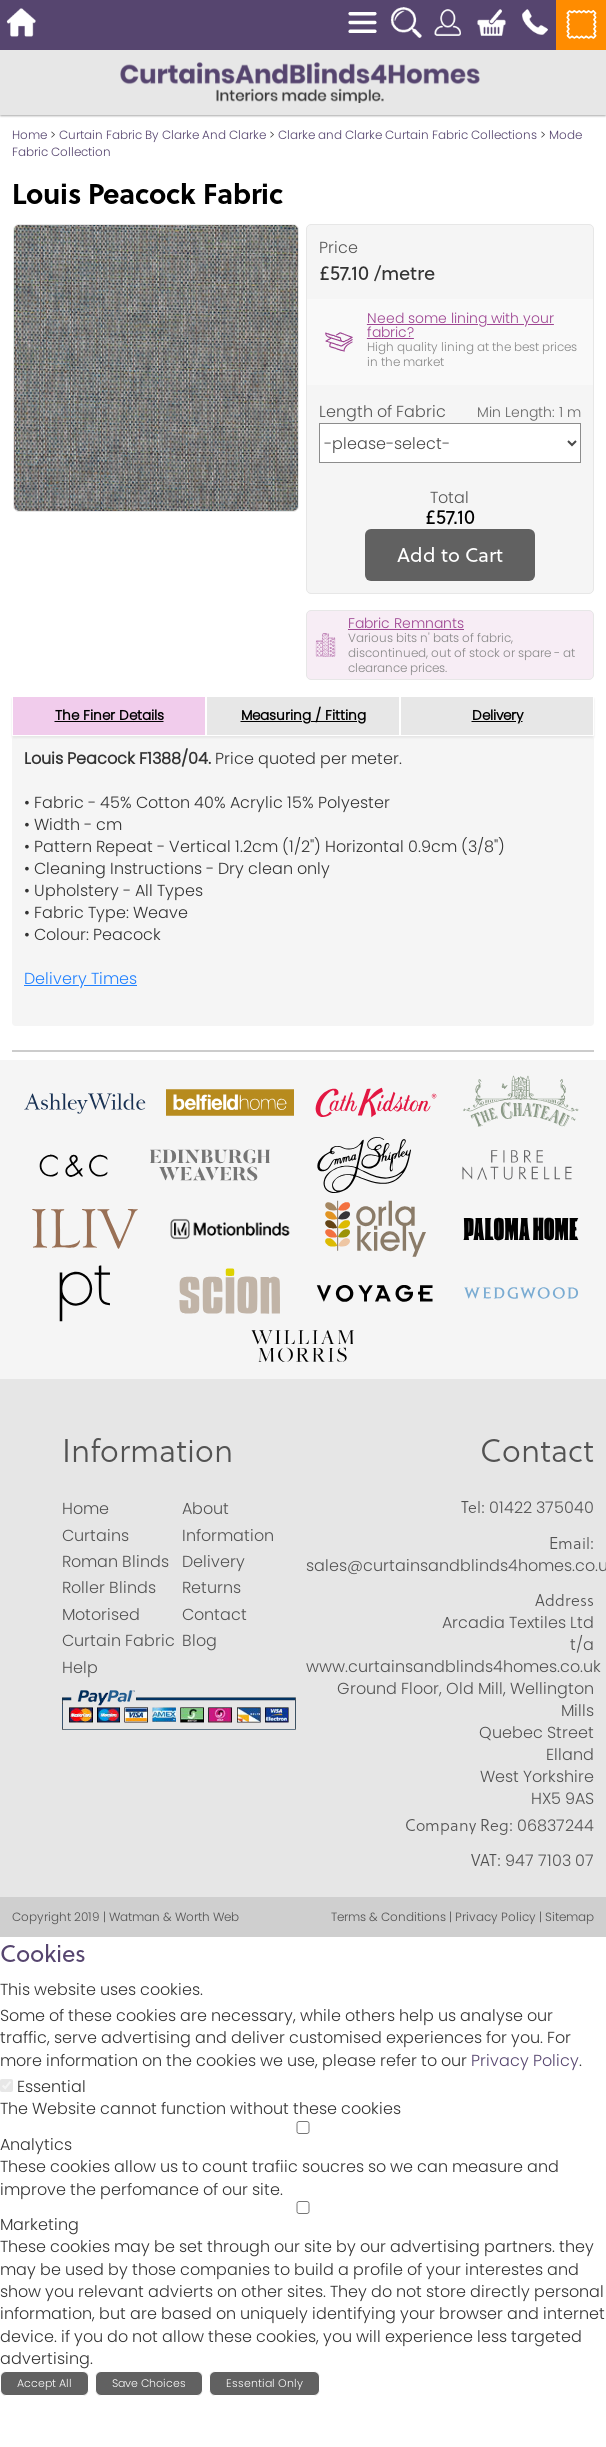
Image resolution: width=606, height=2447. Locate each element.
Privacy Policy (525, 2060)
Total (449, 498)
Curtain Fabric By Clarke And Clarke (162, 134)
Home (29, 134)
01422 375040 (541, 1508)
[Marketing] (303, 2207)
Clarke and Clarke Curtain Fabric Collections (407, 134)
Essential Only (264, 2383)
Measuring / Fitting (303, 716)
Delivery (497, 716)
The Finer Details (109, 716)
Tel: (473, 1508)
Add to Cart (450, 554)
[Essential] (6, 2085)
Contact (537, 1450)
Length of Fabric (382, 412)
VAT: (486, 1861)
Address (564, 1601)
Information (147, 1450)
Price (338, 248)
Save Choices (149, 2383)
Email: (571, 1543)
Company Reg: (459, 1825)
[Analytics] (303, 2127)
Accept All (44, 2383)
